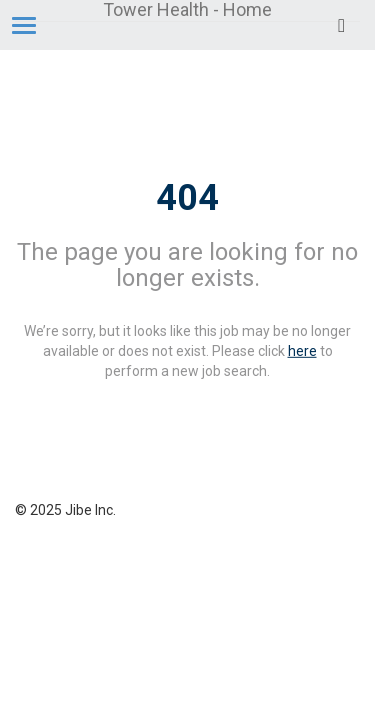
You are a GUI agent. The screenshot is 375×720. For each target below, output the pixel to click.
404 (187, 198)
